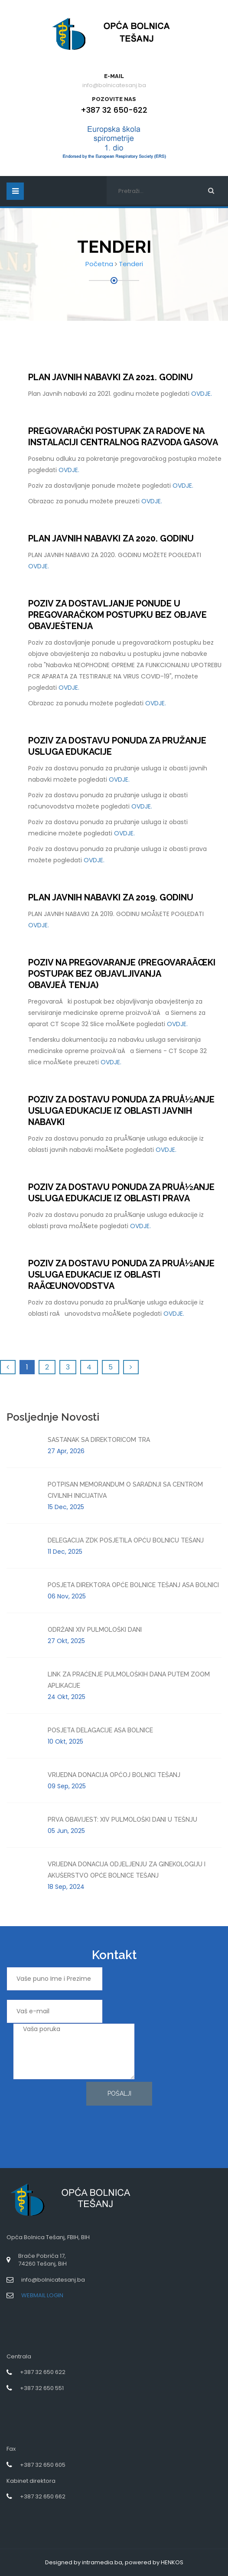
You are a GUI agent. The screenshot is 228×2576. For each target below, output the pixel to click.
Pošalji (119, 2093)
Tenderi (131, 263)
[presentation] (42, 2113)
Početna (99, 263)
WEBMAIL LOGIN (42, 2295)
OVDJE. (201, 393)
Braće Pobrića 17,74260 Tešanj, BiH (42, 2260)
